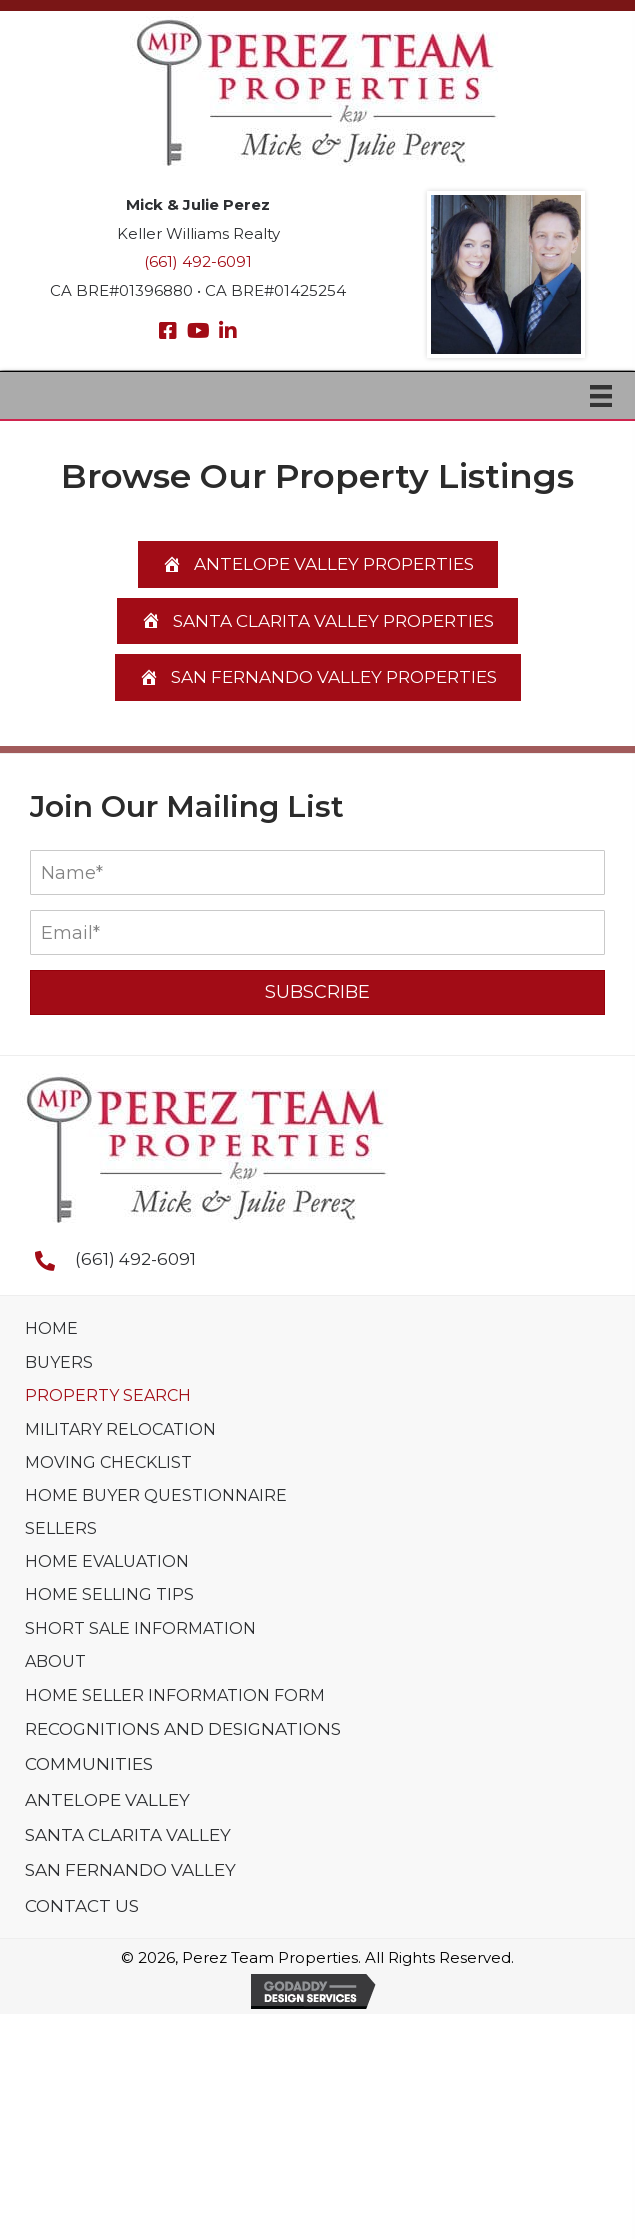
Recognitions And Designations (183, 1729)
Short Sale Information (140, 1628)
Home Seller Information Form (175, 1695)
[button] (168, 331)
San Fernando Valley (130, 1870)
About (55, 1661)
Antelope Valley (107, 1800)
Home (51, 1328)
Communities (89, 1764)
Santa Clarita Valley (128, 1835)
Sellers (61, 1528)
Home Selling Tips (109, 1594)
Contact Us (82, 1906)
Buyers (59, 1362)
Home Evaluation (107, 1561)
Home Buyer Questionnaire (156, 1495)
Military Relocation (120, 1429)
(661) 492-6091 (198, 261)
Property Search (108, 1395)
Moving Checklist (108, 1462)
